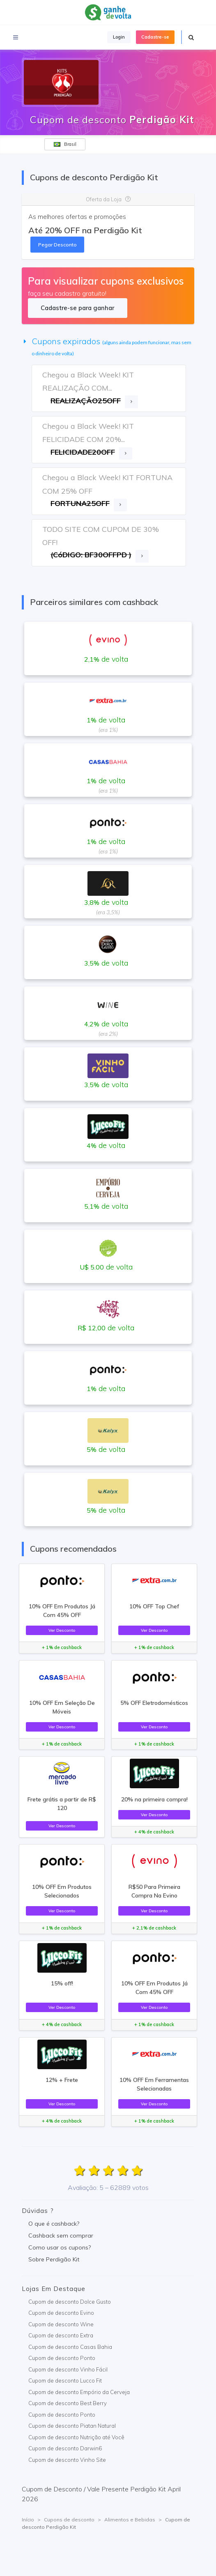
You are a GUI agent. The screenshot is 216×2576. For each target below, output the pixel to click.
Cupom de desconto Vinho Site (67, 2459)
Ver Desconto (61, 1630)
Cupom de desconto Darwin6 (65, 2448)
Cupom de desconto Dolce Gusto (69, 2301)
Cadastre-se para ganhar (77, 308)
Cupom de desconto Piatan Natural (72, 2425)
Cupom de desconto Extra (60, 2335)
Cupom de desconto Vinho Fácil (68, 2369)
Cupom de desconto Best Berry (67, 2403)
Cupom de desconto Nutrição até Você (76, 2437)
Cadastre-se (155, 37)
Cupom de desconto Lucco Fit (65, 2380)
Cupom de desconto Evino (61, 2312)
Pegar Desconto (57, 245)
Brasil (65, 144)
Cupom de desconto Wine (61, 2324)
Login (119, 37)
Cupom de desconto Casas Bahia (70, 2347)
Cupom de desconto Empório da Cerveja (79, 2392)
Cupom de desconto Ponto (61, 2358)
